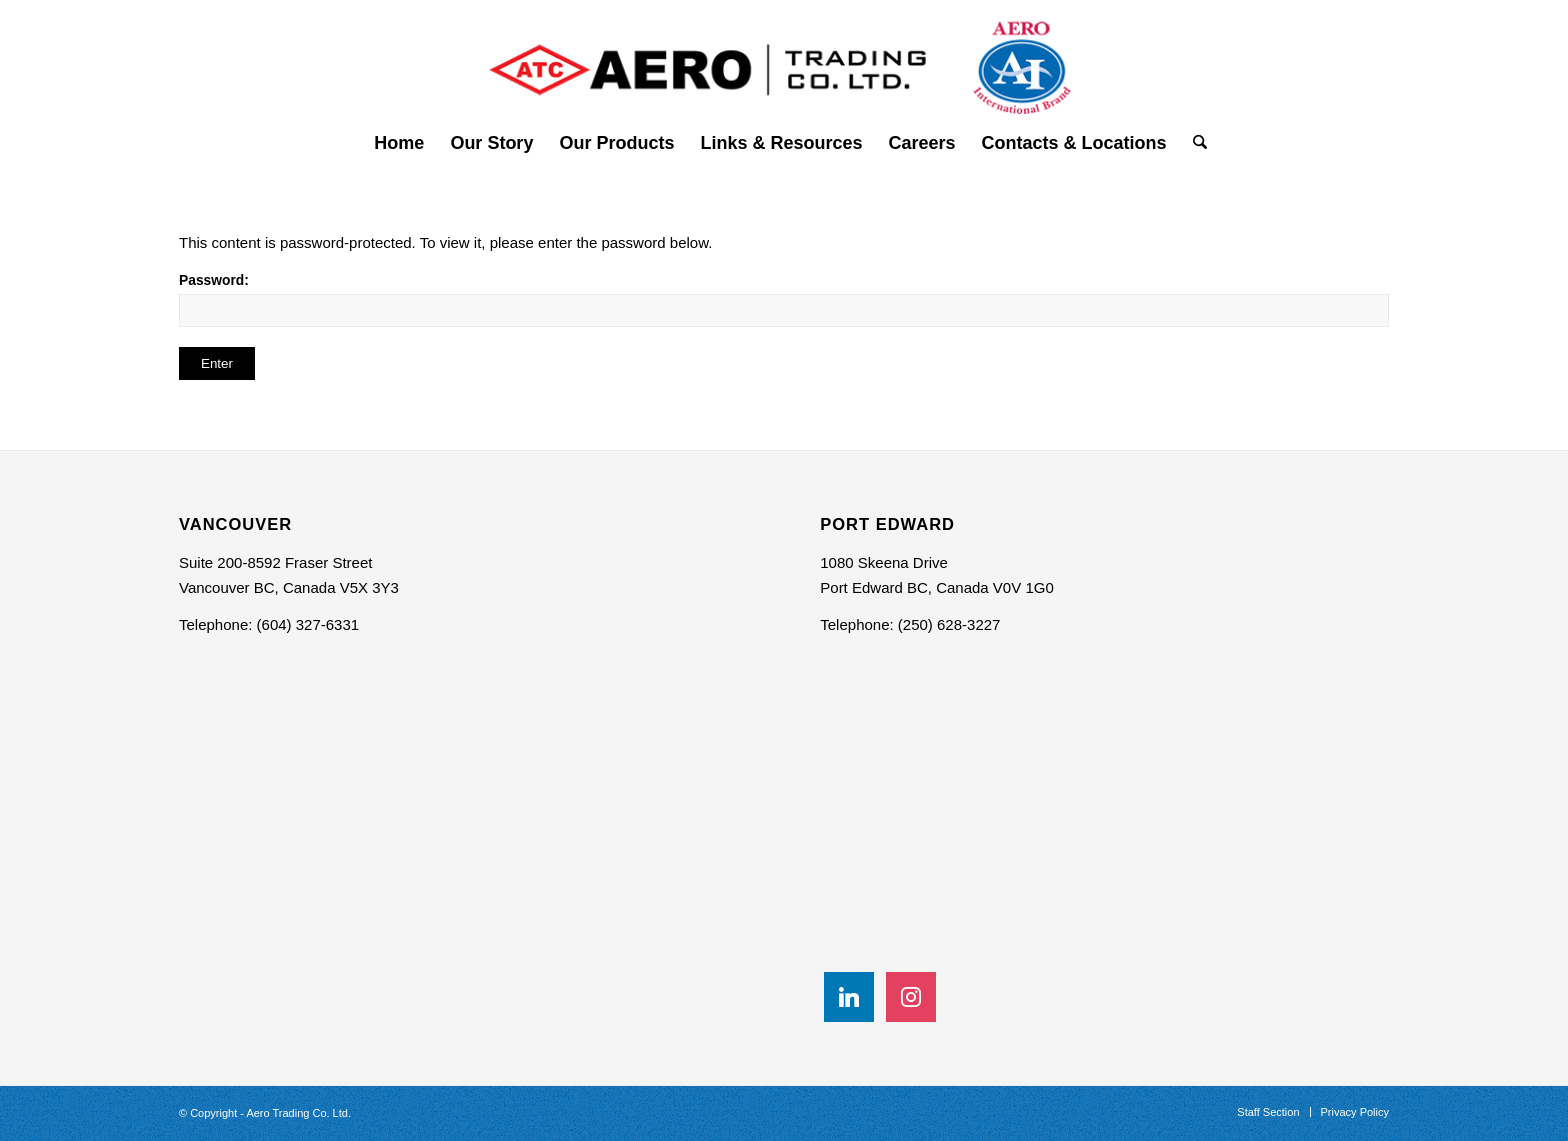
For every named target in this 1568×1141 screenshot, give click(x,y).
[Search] (1193, 143)
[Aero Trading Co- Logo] (784, 59)
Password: (784, 300)
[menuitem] (399, 143)
